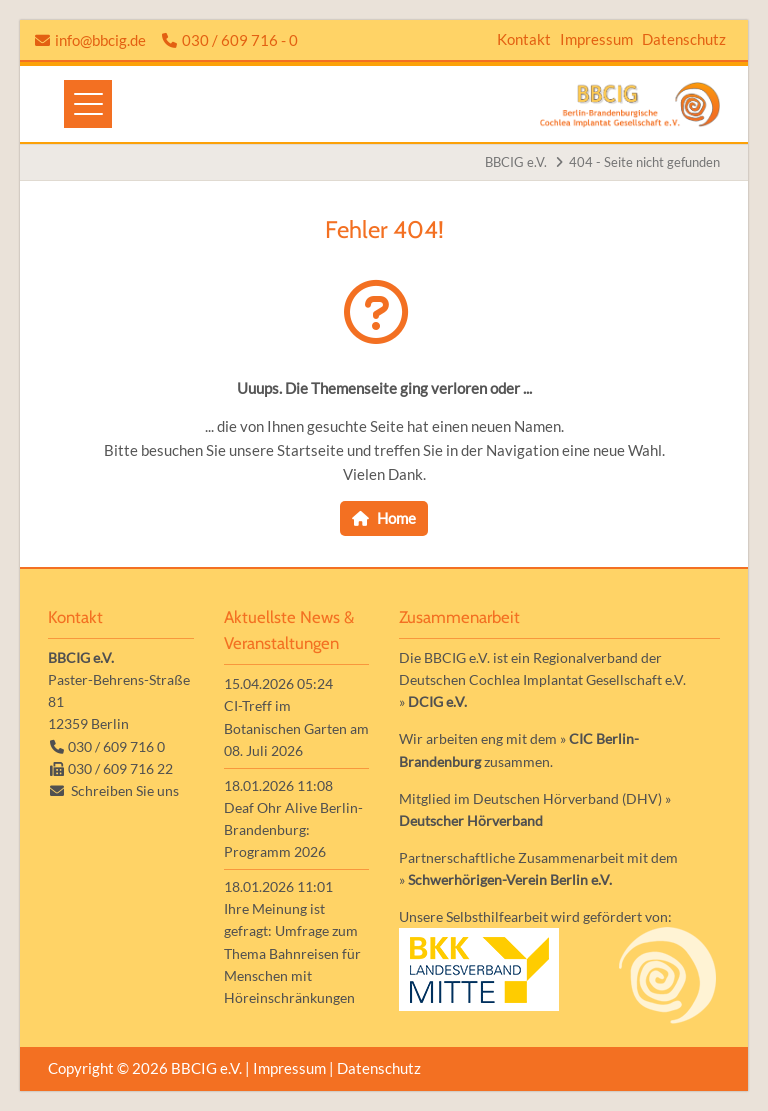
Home (396, 518)
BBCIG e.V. (516, 162)
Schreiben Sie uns (125, 790)
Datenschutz (684, 39)
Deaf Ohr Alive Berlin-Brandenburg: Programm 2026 (293, 829)
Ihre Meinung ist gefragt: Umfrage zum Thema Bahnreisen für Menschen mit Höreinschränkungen (292, 952)
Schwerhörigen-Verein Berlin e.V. (510, 879)
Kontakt (524, 39)
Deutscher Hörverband (471, 820)
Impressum (596, 39)
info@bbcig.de (100, 40)
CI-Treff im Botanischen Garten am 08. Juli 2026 (296, 727)
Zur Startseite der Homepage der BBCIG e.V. (630, 104)
